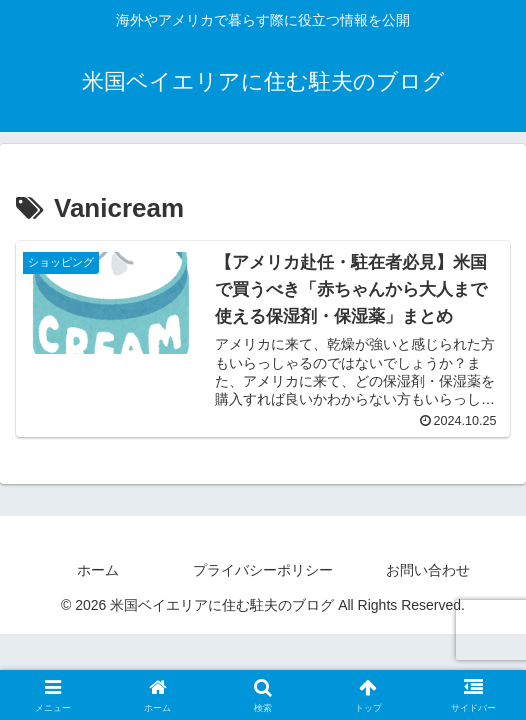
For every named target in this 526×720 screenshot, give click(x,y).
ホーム (98, 570)
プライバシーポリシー (263, 570)
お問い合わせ (428, 570)
